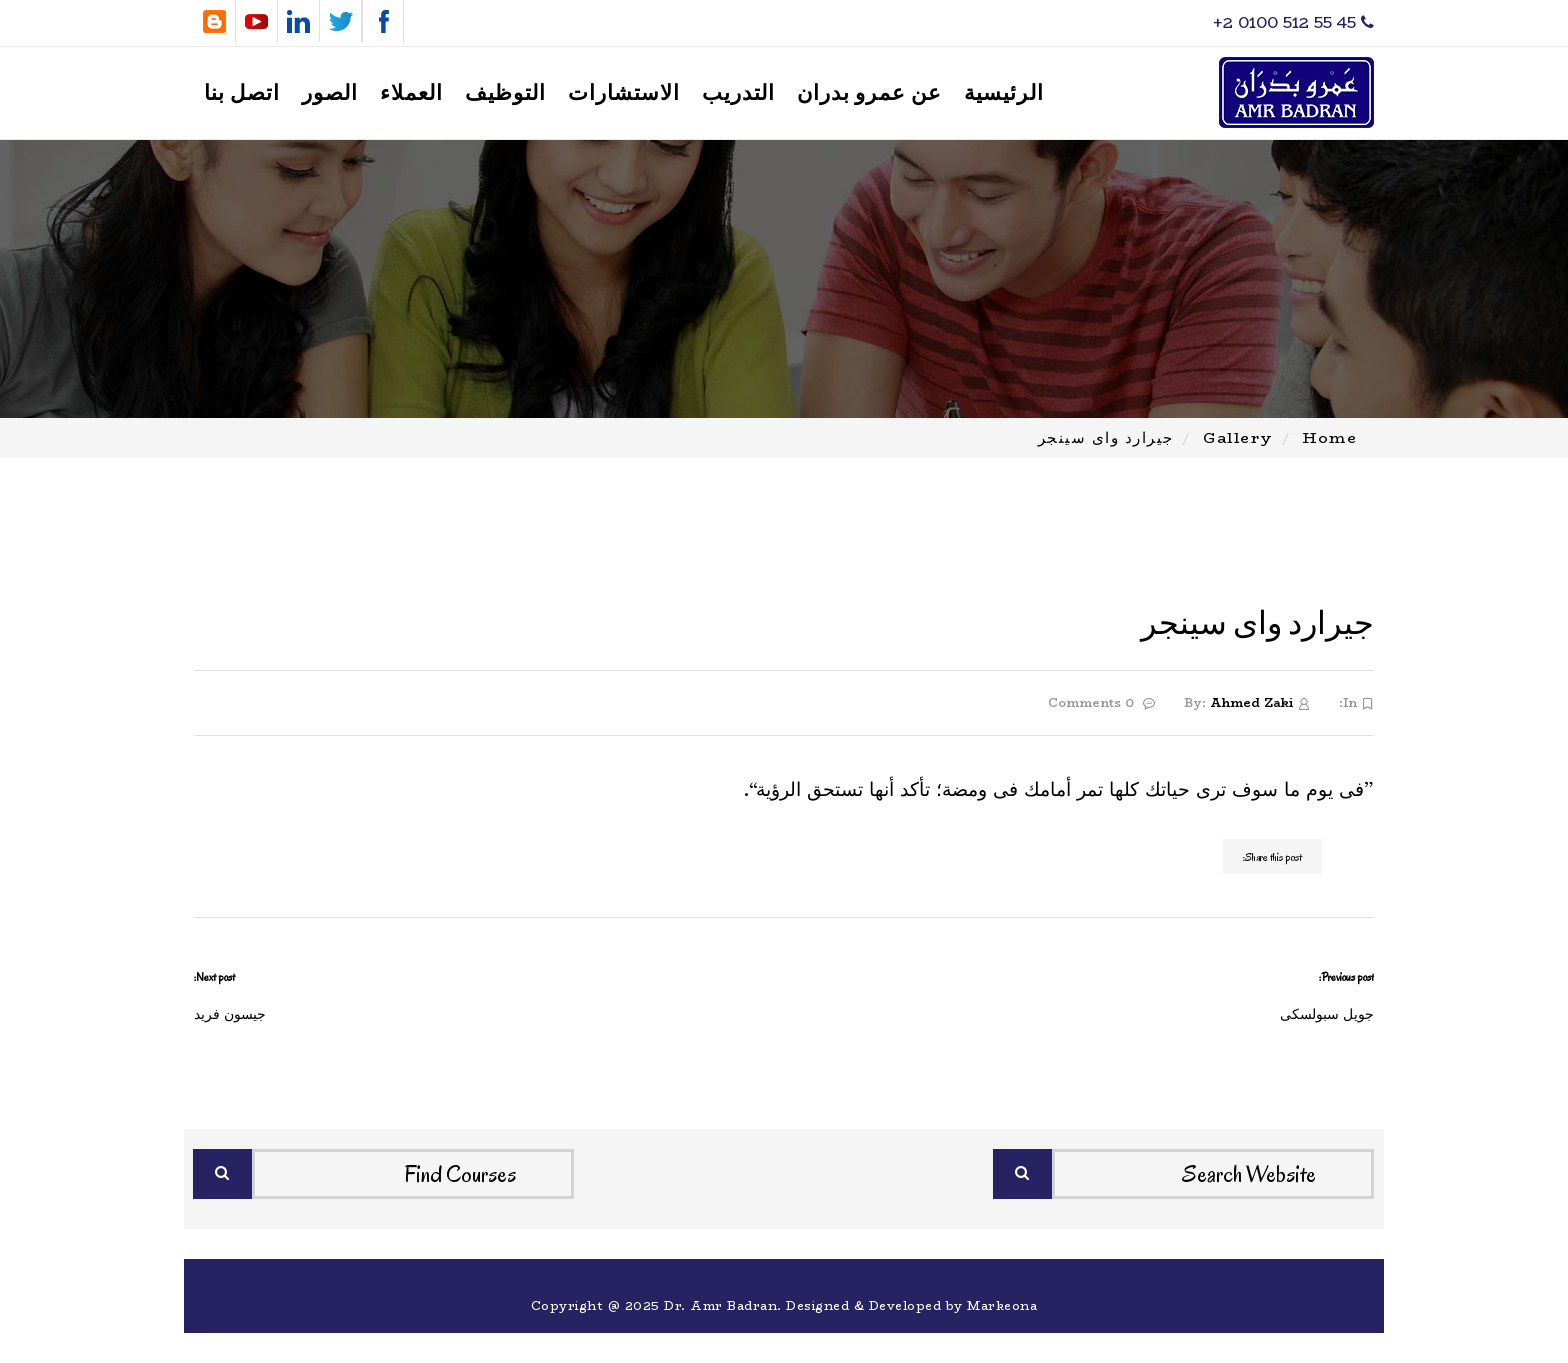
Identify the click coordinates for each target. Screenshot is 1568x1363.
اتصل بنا (242, 93)
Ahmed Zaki (1251, 702)
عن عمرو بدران (869, 93)
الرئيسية (1004, 93)
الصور (330, 93)
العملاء (411, 93)
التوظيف (505, 93)
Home (1330, 437)
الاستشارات (624, 93)
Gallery (1238, 437)
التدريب (738, 93)
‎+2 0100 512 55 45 (1293, 22)
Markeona (1002, 1305)
